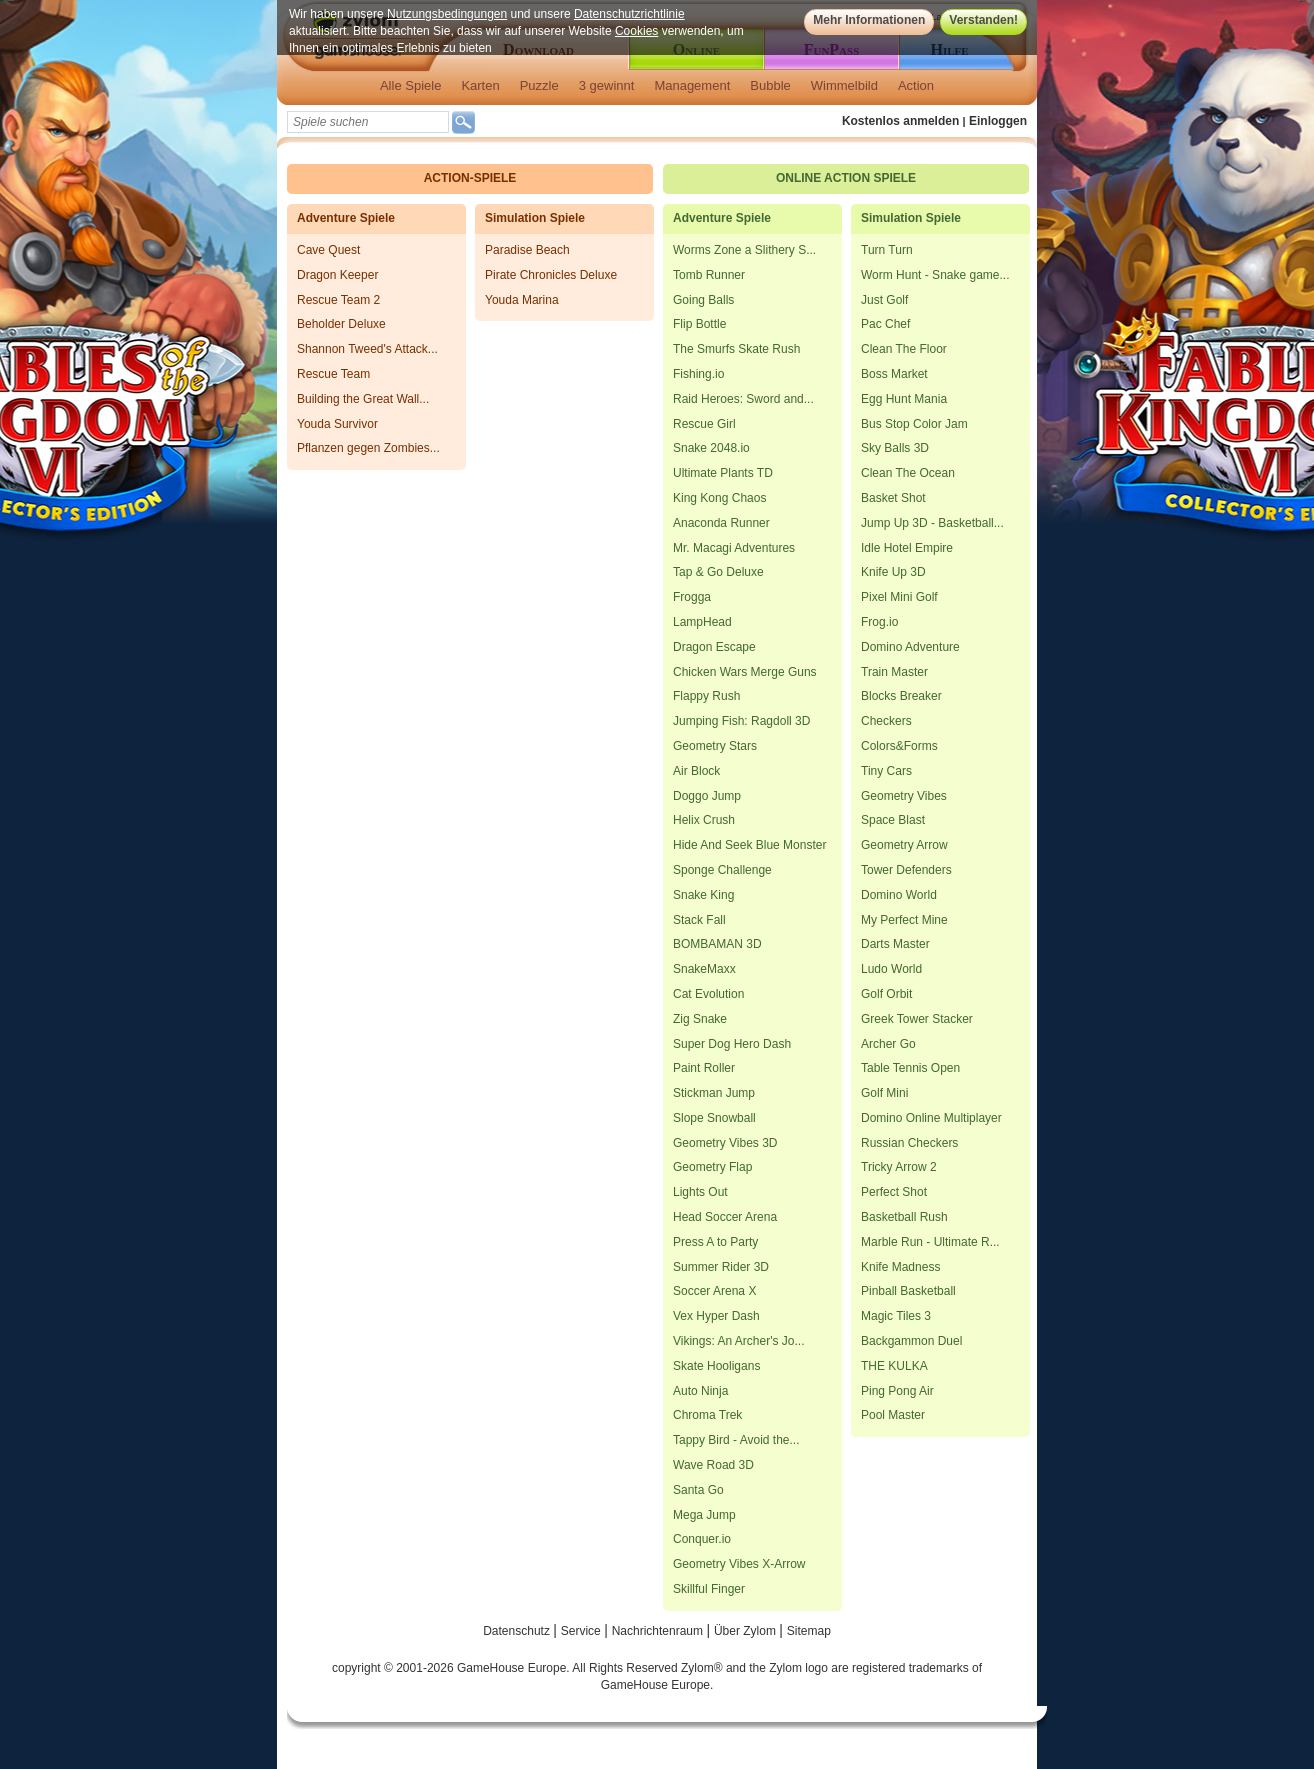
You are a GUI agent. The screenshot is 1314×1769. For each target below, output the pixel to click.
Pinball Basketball (908, 1291)
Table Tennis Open (910, 1068)
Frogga (692, 597)
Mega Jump (704, 1515)
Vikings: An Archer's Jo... (738, 1341)
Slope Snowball (714, 1118)
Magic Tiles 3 (896, 1316)
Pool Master (893, 1415)
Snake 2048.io (711, 448)
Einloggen (998, 121)
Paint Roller (704, 1068)
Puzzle (539, 85)
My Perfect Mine (904, 920)
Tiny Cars (886, 771)
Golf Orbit (886, 994)
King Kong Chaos (719, 498)
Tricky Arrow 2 (899, 1167)
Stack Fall (699, 920)
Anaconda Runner (721, 523)
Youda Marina (522, 300)
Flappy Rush (706, 696)
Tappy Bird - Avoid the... (736, 1440)
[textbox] (368, 122)
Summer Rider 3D (721, 1267)
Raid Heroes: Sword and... (743, 399)
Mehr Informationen (869, 20)
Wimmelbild (844, 85)
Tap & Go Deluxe (718, 572)
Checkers (886, 721)
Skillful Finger (709, 1589)
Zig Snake (700, 1019)
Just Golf (884, 300)
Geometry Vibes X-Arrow (739, 1564)
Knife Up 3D (893, 572)
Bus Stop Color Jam (914, 424)
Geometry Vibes (904, 796)
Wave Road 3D (713, 1465)
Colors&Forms (899, 746)
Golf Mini (884, 1093)
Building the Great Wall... (363, 399)
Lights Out (700, 1192)
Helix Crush (704, 820)
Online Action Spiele (846, 178)
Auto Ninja (700, 1391)
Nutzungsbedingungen (447, 14)
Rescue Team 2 (338, 300)
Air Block (696, 771)
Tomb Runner (709, 275)
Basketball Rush (904, 1217)
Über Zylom (746, 1631)
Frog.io (879, 622)
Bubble (770, 85)
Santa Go (698, 1490)
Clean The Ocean (908, 473)
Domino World (899, 895)
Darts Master (895, 944)
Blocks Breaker (901, 696)
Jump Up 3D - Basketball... (932, 523)
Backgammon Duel (911, 1341)
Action (916, 85)
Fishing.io (698, 374)
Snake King (703, 895)
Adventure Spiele (346, 218)
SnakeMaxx (704, 969)
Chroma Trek (707, 1415)
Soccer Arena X (714, 1291)
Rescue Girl (704, 424)
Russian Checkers (909, 1143)
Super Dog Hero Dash (732, 1044)
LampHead (702, 622)
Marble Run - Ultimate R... (930, 1242)
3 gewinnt (607, 85)
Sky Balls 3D (895, 448)
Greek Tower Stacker (917, 1019)
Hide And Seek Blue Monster (749, 845)
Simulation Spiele (535, 218)
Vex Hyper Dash (716, 1316)
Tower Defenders (906, 870)
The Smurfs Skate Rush (736, 349)
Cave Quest (328, 250)
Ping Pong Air (897, 1391)
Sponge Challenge (722, 870)
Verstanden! (983, 20)
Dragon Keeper (337, 275)
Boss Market (894, 374)
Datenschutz (518, 1631)
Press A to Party (715, 1242)
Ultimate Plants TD (723, 473)
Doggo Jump (707, 796)
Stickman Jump (714, 1093)
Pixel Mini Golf (899, 597)
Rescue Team (333, 374)
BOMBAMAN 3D (717, 944)
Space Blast (893, 820)
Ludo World (891, 969)
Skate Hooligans (716, 1366)
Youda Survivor (337, 424)
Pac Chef (885, 324)
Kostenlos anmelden (900, 121)
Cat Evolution (708, 994)
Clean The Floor (904, 349)
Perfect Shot (894, 1192)
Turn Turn (887, 250)
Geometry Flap (712, 1167)
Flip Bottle (699, 324)
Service (582, 1631)
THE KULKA (894, 1366)
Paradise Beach (527, 250)
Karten (480, 85)
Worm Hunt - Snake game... (935, 275)
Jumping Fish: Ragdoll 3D (741, 721)
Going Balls (703, 300)
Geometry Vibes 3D (725, 1143)
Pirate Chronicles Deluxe (551, 275)
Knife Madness (900, 1267)
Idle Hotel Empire (907, 548)
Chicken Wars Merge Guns (745, 672)
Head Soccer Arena (725, 1217)
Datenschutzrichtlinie (629, 14)
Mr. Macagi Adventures (734, 548)
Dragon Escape (714, 647)
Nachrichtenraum (659, 1631)
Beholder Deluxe (341, 324)
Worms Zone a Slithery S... (744, 250)
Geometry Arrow (904, 845)
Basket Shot (893, 498)
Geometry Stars (715, 746)
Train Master (894, 672)
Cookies (636, 31)
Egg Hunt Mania (904, 399)
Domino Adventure (910, 647)
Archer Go (888, 1044)
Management (692, 85)
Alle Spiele (410, 85)
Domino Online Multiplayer (931, 1118)
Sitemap (809, 1631)
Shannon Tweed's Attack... (367, 349)
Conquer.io (702, 1539)
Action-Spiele (470, 178)
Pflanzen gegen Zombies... (368, 448)
